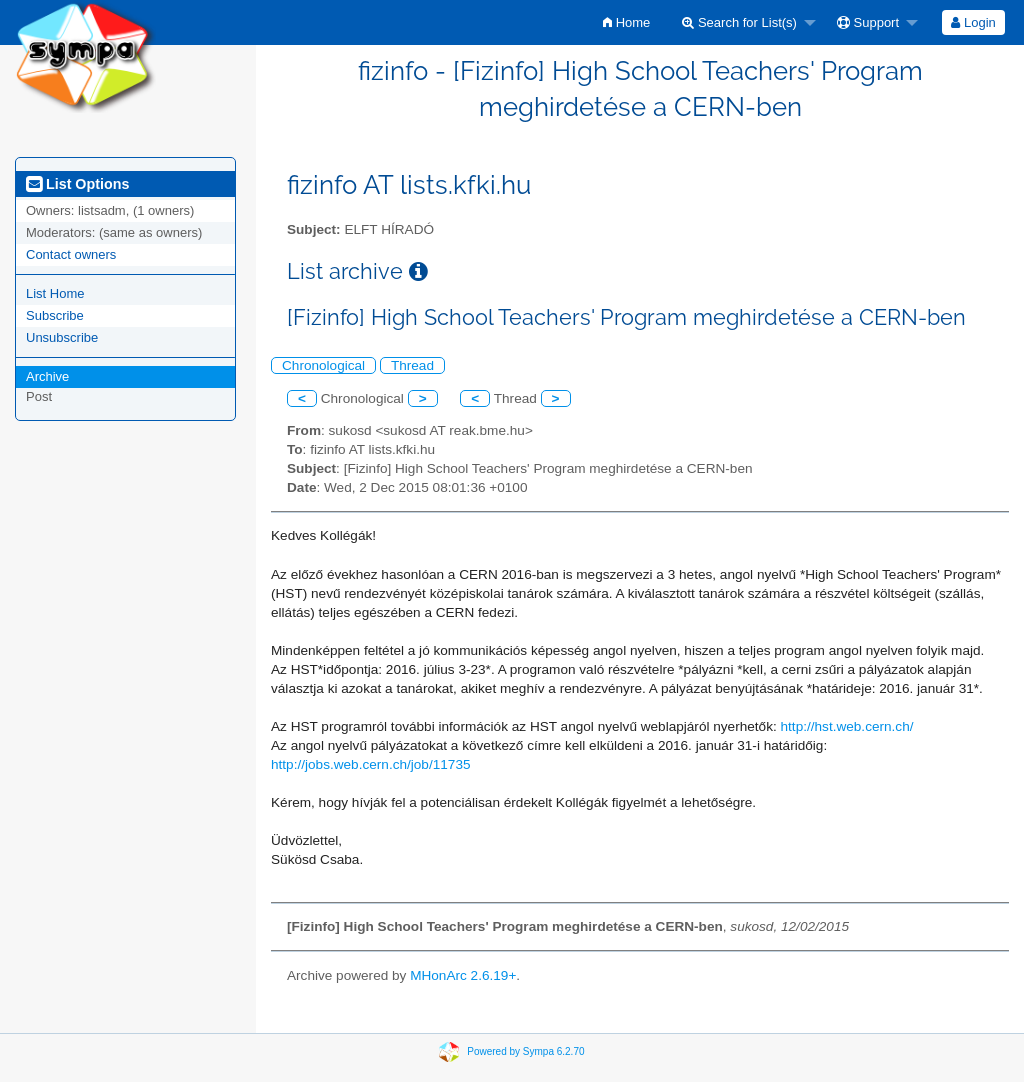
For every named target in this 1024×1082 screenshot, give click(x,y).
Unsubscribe (62, 337)
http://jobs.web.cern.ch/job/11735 (371, 764)
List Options (77, 184)
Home (626, 22)
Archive (47, 376)
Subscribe (55, 315)
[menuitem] (626, 22)
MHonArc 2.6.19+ (463, 975)
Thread (412, 365)
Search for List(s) (739, 22)
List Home (55, 293)
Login (973, 22)
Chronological (323, 365)
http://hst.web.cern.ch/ (847, 726)
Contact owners (71, 254)
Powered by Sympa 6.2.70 (525, 1050)
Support (868, 22)
